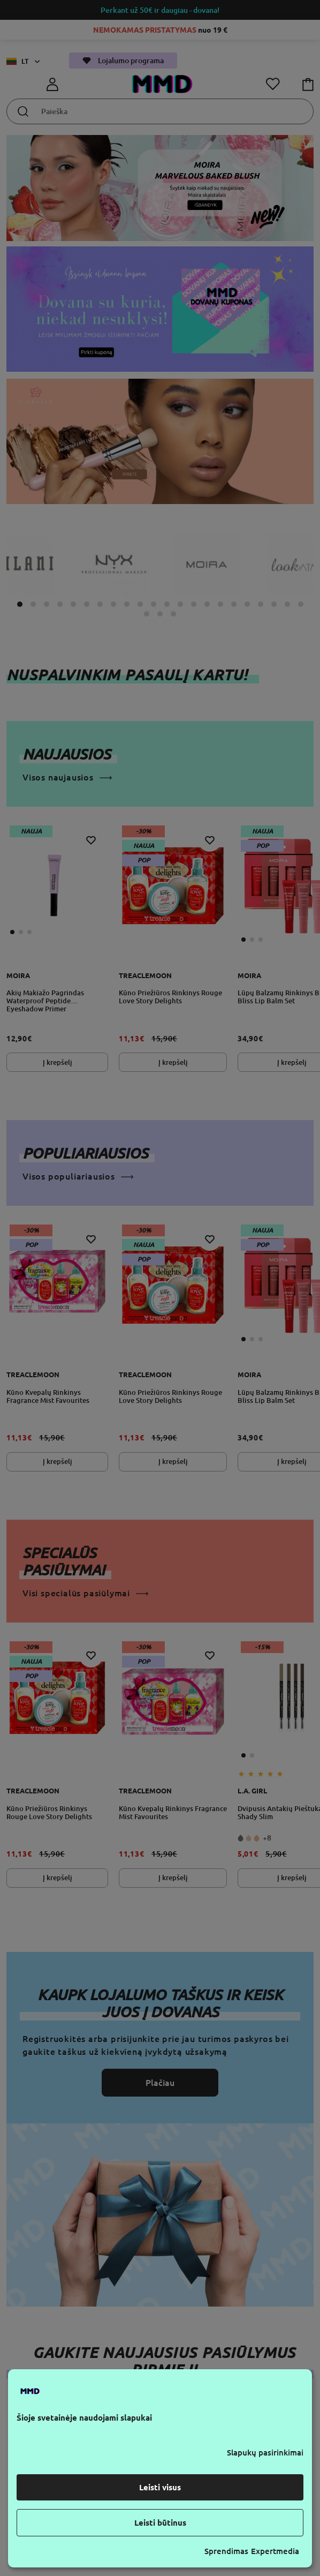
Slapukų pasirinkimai (265, 2452)
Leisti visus (160, 2487)
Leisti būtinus (160, 2522)
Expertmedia (275, 2551)
